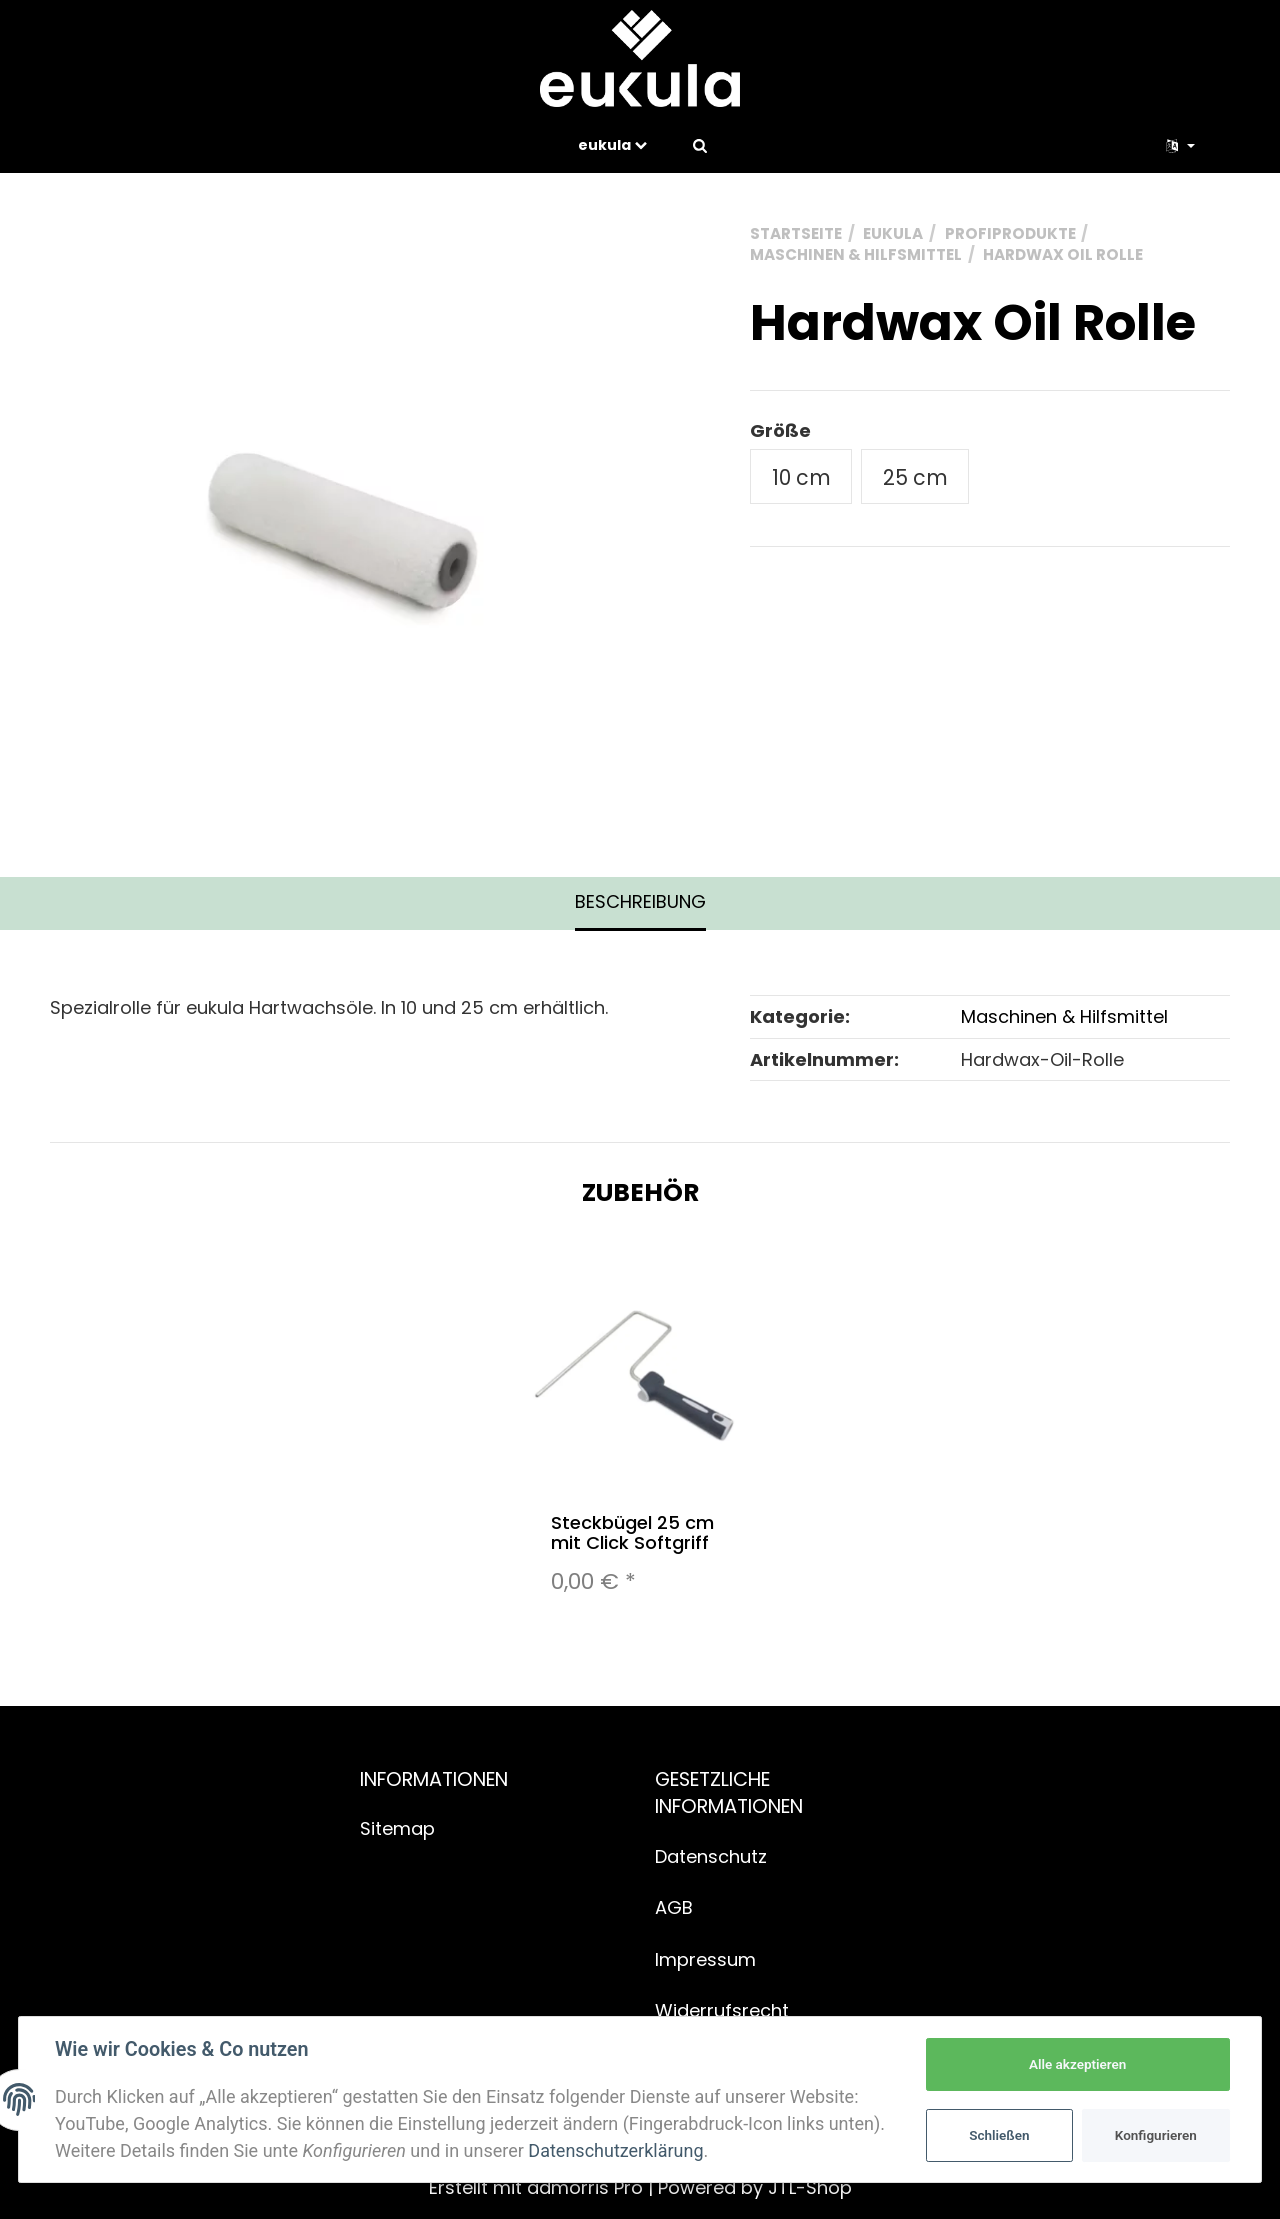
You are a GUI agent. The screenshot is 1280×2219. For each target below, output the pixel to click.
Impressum (705, 1959)
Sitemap (397, 1828)
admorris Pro (585, 2187)
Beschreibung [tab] (640, 901)
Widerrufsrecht (722, 2010)
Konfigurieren (1156, 2135)
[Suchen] (700, 145)
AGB (674, 1907)
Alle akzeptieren (1077, 2064)
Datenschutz (711, 1856)
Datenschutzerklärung (615, 2150)
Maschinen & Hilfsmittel (1064, 1016)
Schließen (999, 2135)
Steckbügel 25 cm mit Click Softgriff (632, 1532)
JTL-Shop (810, 2187)
